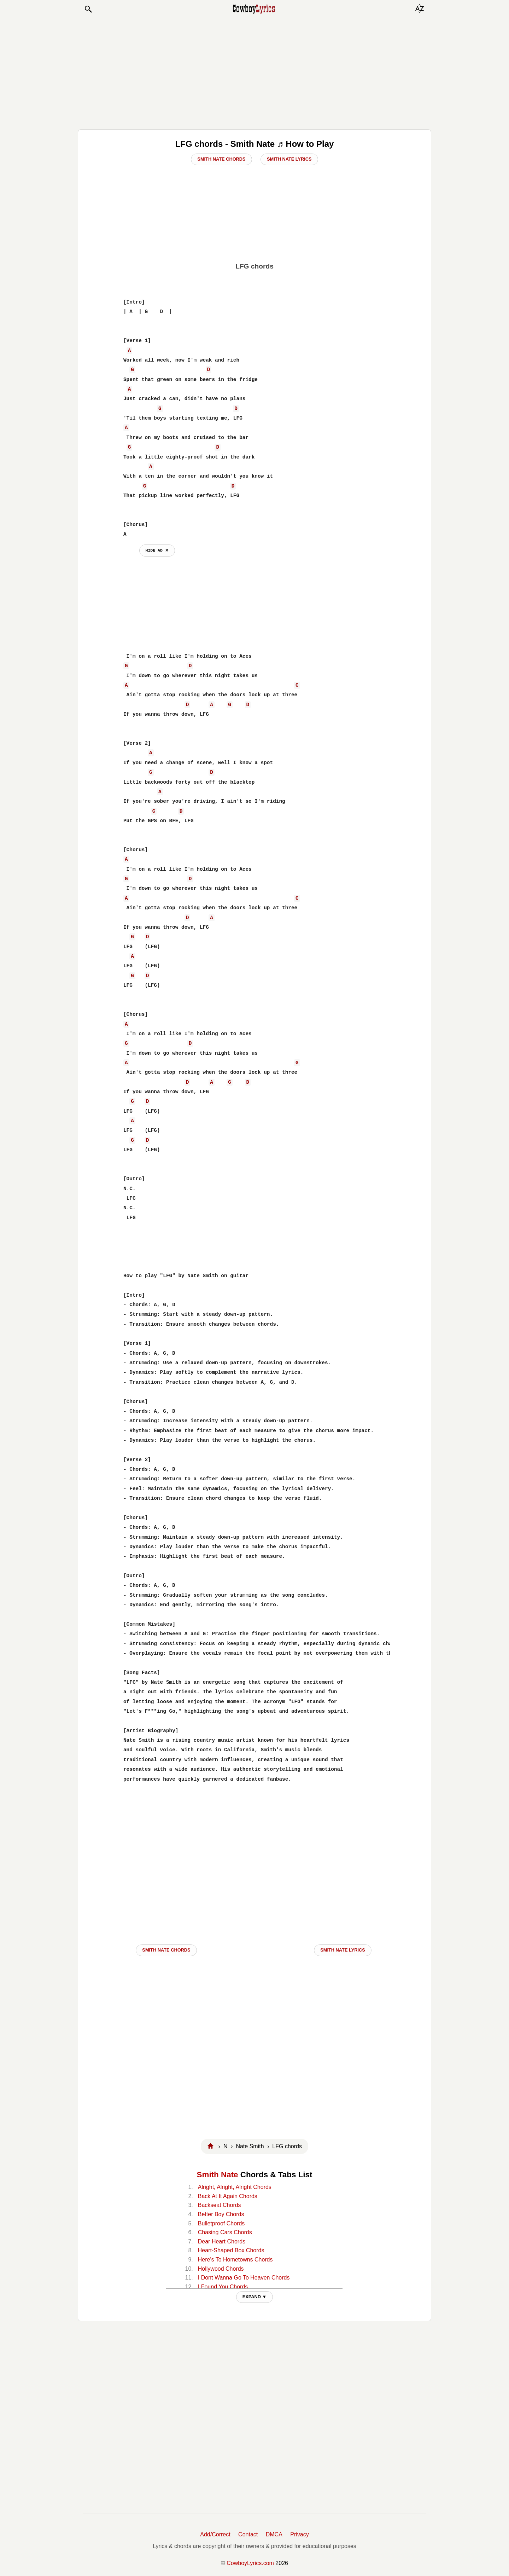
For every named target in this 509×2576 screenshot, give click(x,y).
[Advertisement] (254, 71)
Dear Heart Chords (221, 2241)
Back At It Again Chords (227, 2196)
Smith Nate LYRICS (342, 1950)
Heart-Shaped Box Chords (231, 2250)
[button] (88, 9)
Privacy (299, 2534)
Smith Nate (217, 2174)
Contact (248, 2534)
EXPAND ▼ (254, 2296)
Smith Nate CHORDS (166, 1950)
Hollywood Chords (221, 2269)
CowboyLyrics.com (250, 2563)
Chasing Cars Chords (225, 2232)
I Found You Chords (223, 2287)
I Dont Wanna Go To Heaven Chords (244, 2278)
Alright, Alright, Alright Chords (234, 2187)
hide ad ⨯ (157, 550)
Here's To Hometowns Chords (235, 2260)
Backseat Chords (219, 2205)
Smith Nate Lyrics (289, 159)
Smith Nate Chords (221, 159)
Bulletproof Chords (221, 2223)
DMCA (274, 2534)
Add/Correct (215, 2534)
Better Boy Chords (221, 2214)
